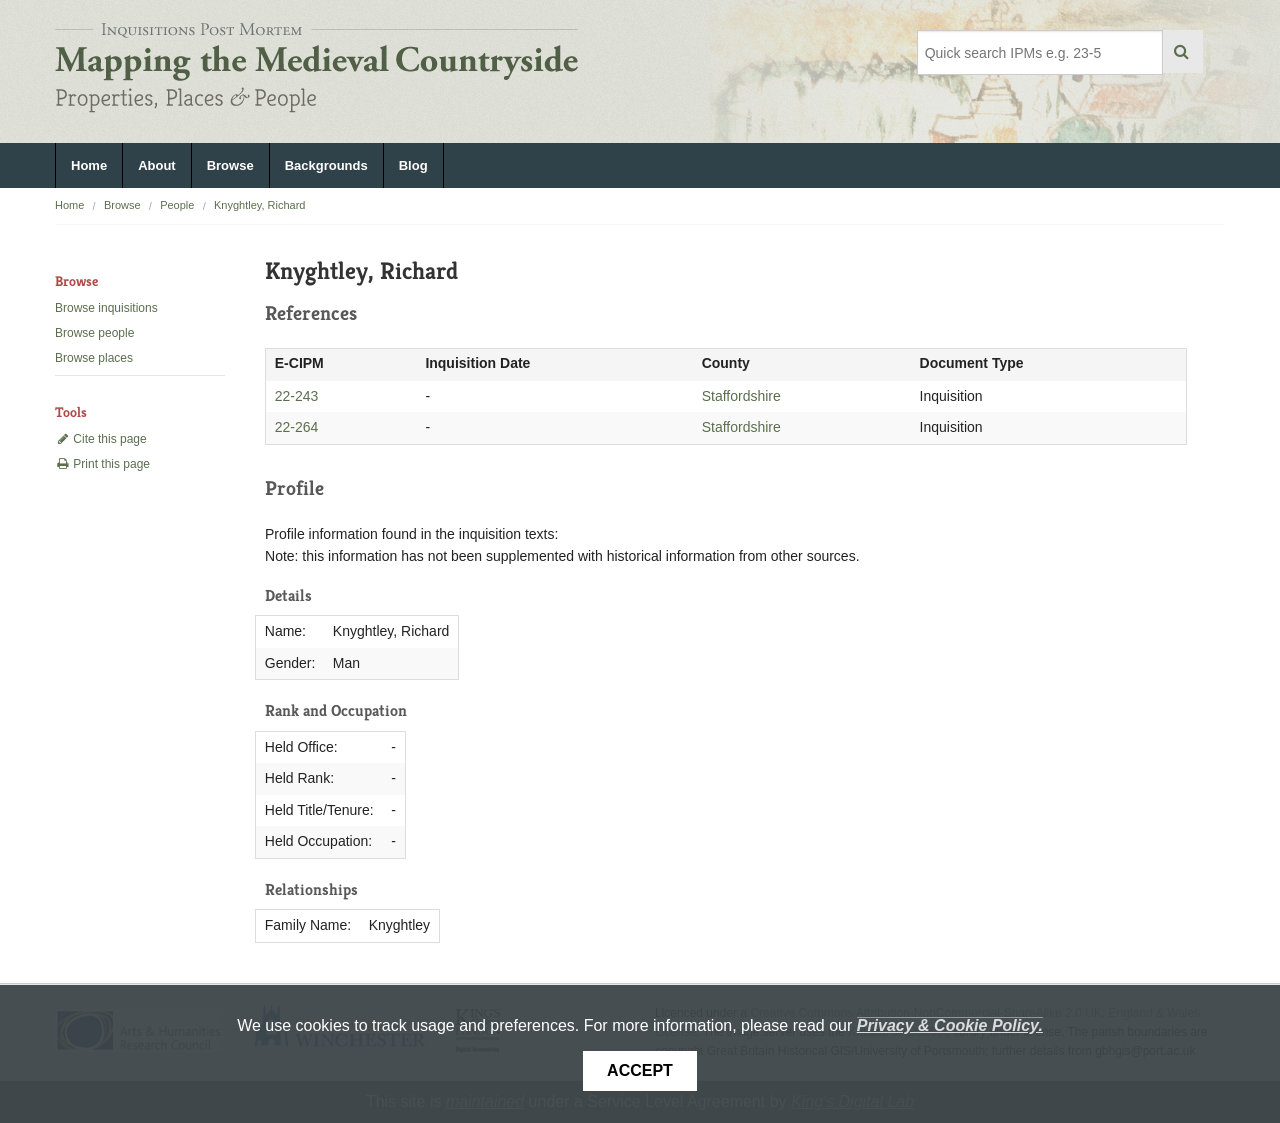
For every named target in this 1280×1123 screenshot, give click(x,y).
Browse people (94, 333)
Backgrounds (326, 165)
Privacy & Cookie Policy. (950, 1025)
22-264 (297, 427)
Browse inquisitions (106, 308)
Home (89, 165)
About (157, 165)
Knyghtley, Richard (260, 205)
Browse (230, 165)
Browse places (94, 358)
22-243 (297, 396)
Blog (413, 165)
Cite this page (101, 439)
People (177, 205)
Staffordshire (741, 396)
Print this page (102, 464)
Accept (640, 1070)
